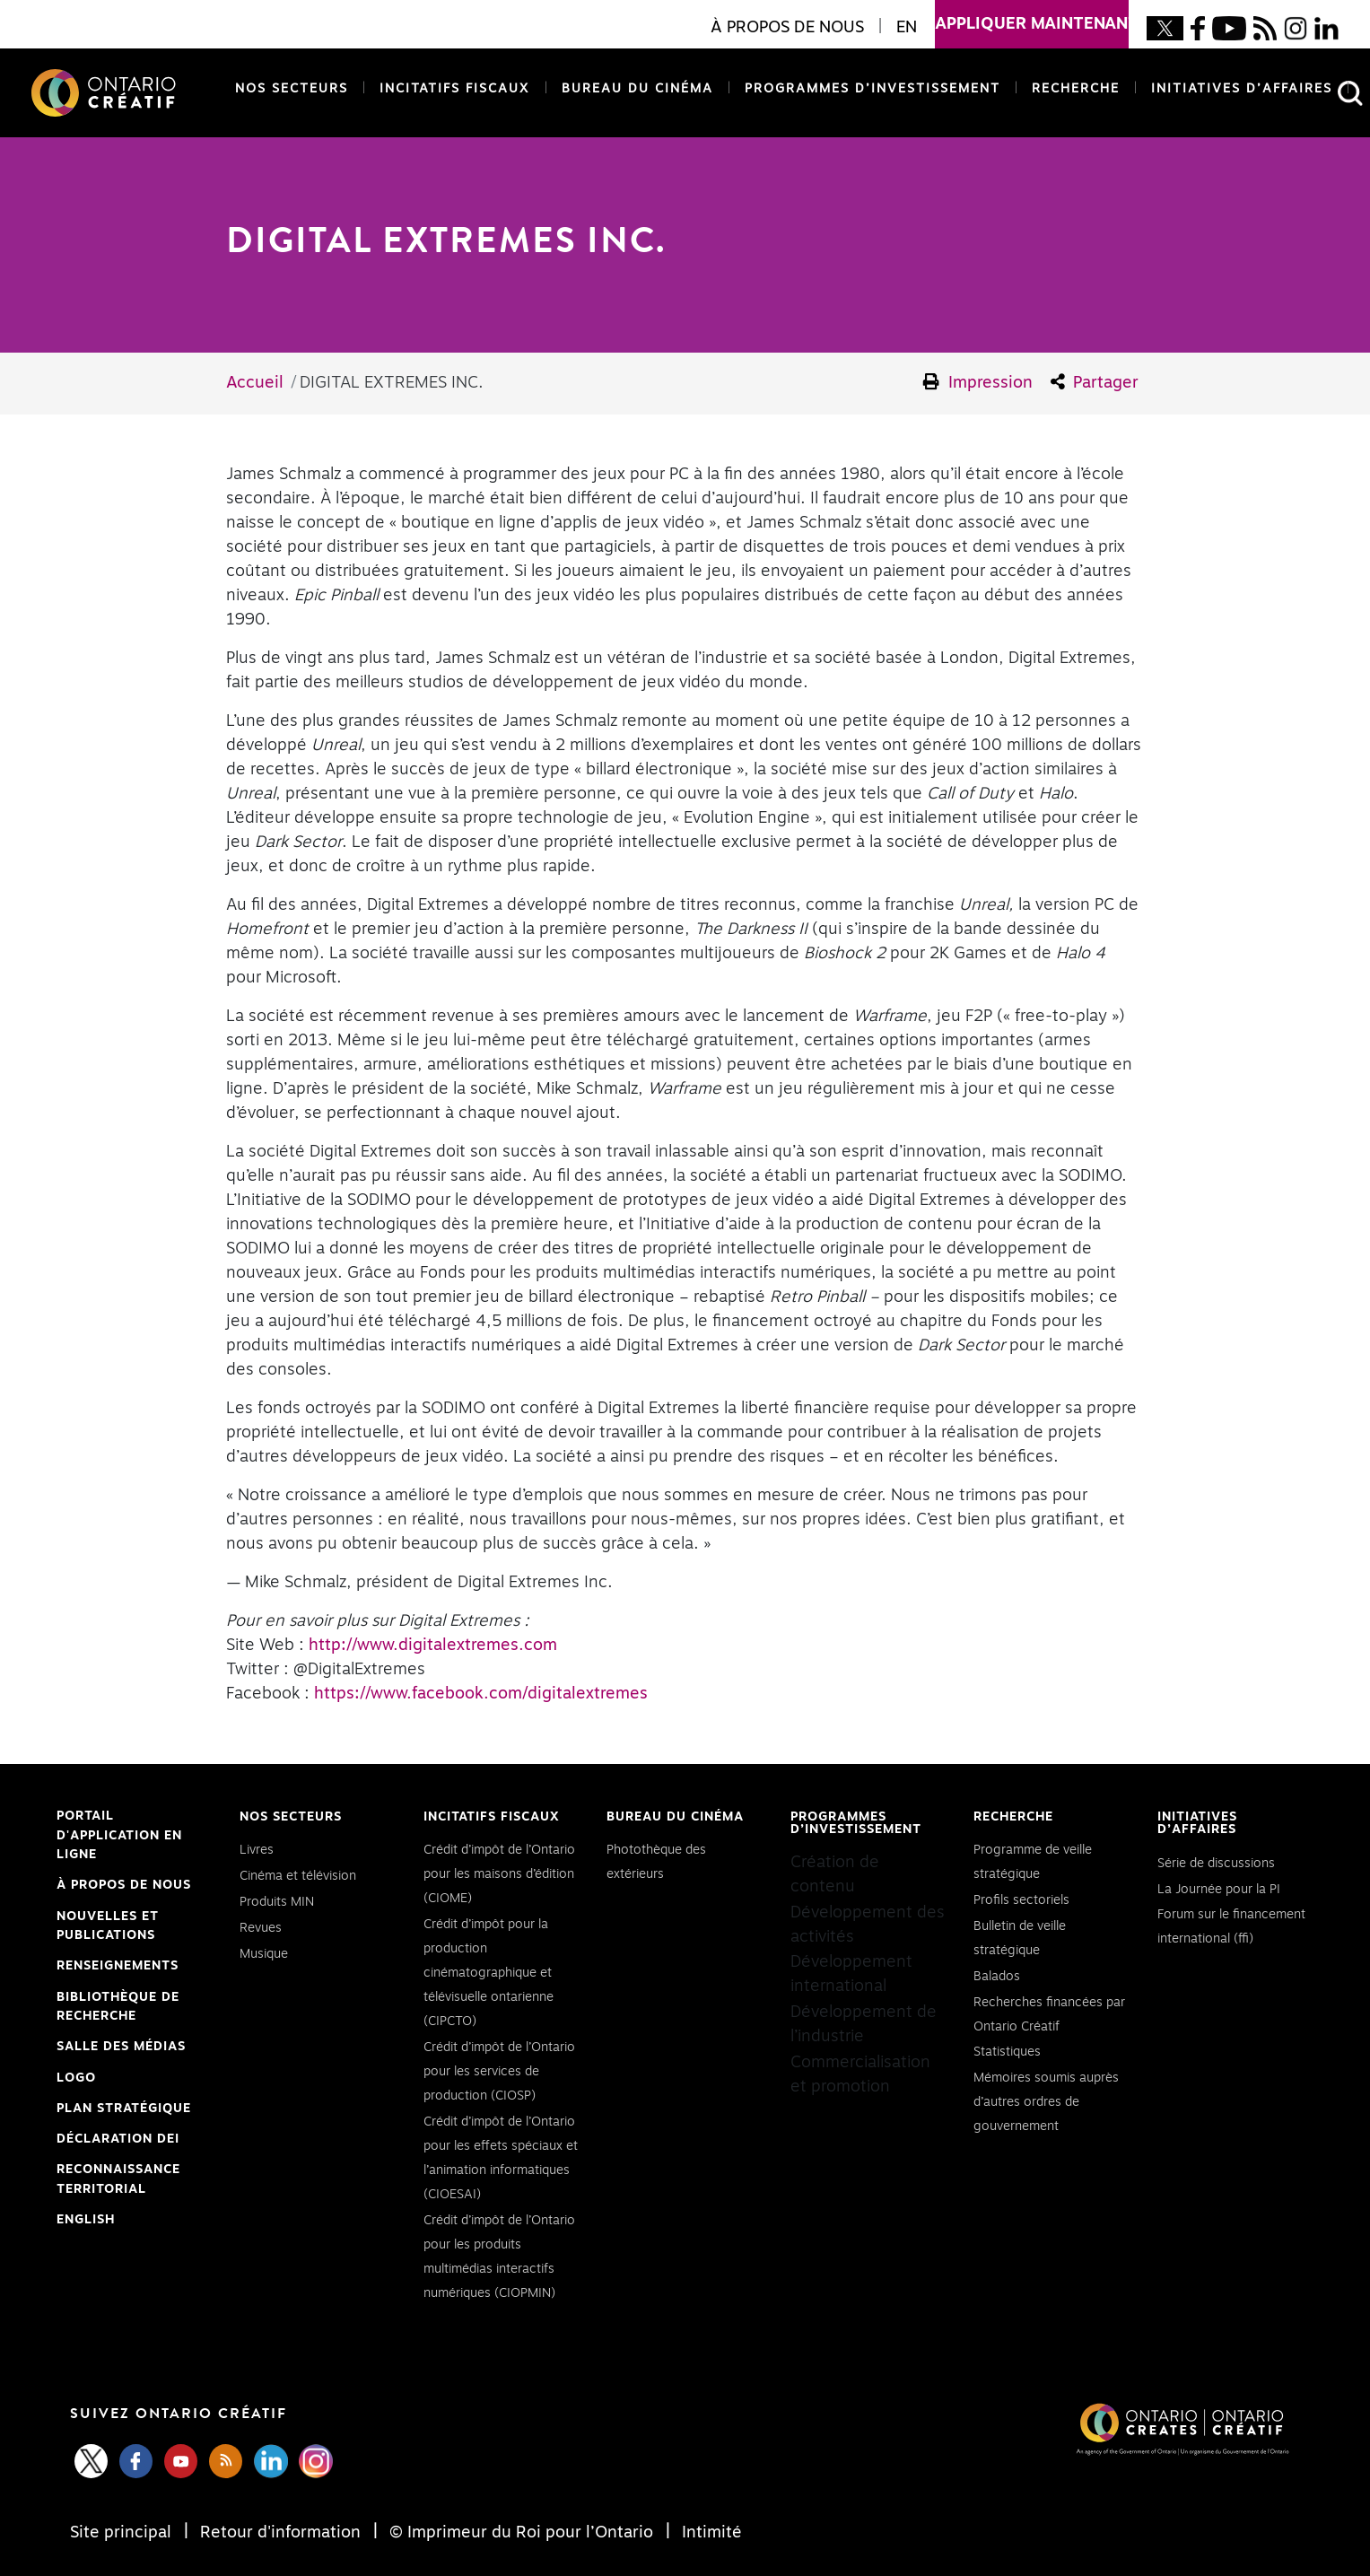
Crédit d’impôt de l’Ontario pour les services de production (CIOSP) (499, 2071)
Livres (257, 1850)
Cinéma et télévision (298, 1876)
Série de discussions (1216, 1863)
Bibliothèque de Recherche (118, 2009)
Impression (978, 382)
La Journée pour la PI (1218, 1889)
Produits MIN (277, 1902)
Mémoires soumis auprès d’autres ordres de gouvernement (1046, 2102)
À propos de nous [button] (787, 28)
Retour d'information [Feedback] (280, 2533)
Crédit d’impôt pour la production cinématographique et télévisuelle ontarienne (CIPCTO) (488, 1973)
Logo (76, 2078)
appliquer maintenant (1032, 16)
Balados (996, 1976)
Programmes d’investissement (872, 89)
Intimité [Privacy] (709, 2533)
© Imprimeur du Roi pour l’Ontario (521, 2533)
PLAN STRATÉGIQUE (124, 2108)
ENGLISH (86, 2220)
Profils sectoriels (1021, 1900)
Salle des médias (121, 2046)
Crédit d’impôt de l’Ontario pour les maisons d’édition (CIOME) (499, 1874)
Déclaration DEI (118, 2140)
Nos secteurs (291, 89)
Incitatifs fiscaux (455, 89)
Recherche (1076, 89)
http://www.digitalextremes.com (433, 1645)
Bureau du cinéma (633, 87)
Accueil (255, 383)
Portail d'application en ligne (119, 1837)
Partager (1095, 382)
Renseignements (118, 1966)
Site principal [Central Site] (123, 2533)
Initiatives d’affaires (1241, 89)
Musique (264, 1954)
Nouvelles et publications (108, 1926)
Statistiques (1007, 2052)
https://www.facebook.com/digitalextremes (481, 1694)
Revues (261, 1928)
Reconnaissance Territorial (118, 2181)
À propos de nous (124, 1885)
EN (906, 28)
